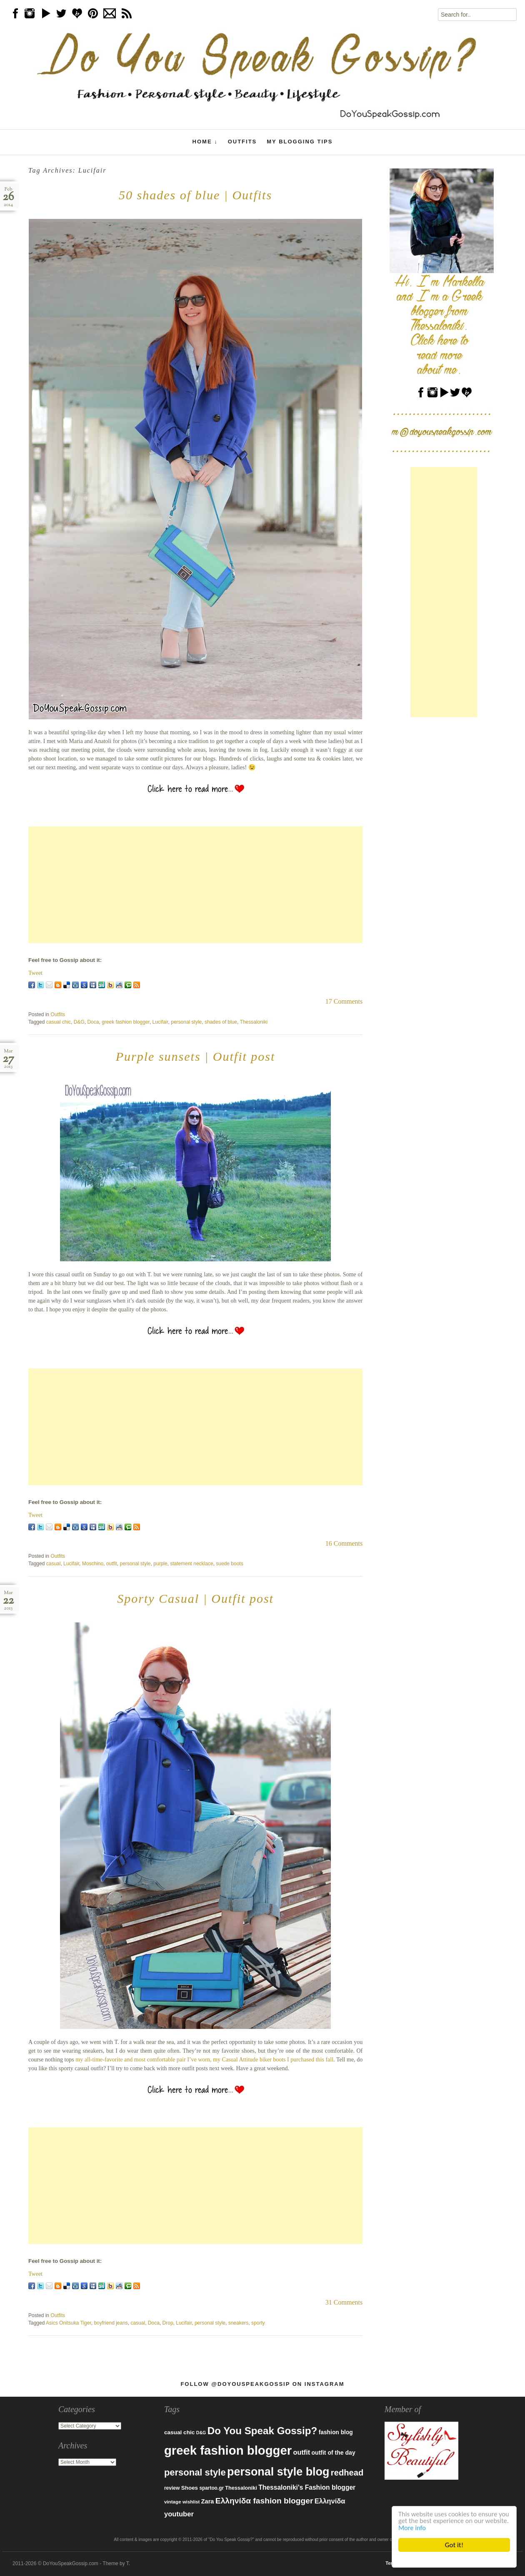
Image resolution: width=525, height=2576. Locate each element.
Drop (167, 2323)
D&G (79, 1022)
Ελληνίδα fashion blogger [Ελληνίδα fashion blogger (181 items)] (264, 2500)
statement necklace (191, 1564)
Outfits (242, 141)
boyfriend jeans (111, 2323)
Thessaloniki (254, 1022)
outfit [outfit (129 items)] (301, 2452)
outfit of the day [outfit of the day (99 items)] (333, 2452)
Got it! (454, 2545)
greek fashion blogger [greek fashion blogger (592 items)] (228, 2450)
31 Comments (343, 2302)
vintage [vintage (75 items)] (172, 2501)
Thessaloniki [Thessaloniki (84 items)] (241, 2488)
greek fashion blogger (126, 1022)
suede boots (229, 1564)
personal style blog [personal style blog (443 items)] (278, 2472)
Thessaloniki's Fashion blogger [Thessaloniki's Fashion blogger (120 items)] (306, 2487)
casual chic (58, 1022)
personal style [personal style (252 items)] (195, 2472)
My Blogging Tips (299, 141)
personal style (186, 1022)
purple (160, 1564)
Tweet (35, 973)
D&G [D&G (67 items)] (201, 2432)
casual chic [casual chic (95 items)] (179, 2432)
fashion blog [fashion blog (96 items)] (336, 2432)
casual (53, 1564)
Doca (93, 1022)
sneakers (238, 2323)
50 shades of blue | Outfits (195, 195)
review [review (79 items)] (172, 2488)
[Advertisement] (195, 884)
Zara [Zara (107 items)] (207, 2501)
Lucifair (160, 1022)
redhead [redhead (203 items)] (347, 2472)
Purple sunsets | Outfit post (195, 1056)
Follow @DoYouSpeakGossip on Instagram (262, 2384)
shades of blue (221, 1022)
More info (438, 2527)
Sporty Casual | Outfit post (195, 1598)
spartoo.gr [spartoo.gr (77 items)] (211, 2488)
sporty (258, 2323)
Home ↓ (205, 142)
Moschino (92, 1564)
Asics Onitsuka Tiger (68, 2323)
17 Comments (343, 1001)
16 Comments (343, 1543)
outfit (111, 1564)
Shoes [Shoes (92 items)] (189, 2488)
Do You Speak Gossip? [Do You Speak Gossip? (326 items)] (263, 2430)
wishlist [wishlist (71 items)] (191, 2501)
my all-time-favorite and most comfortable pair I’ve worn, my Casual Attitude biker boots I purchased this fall (204, 2059)
